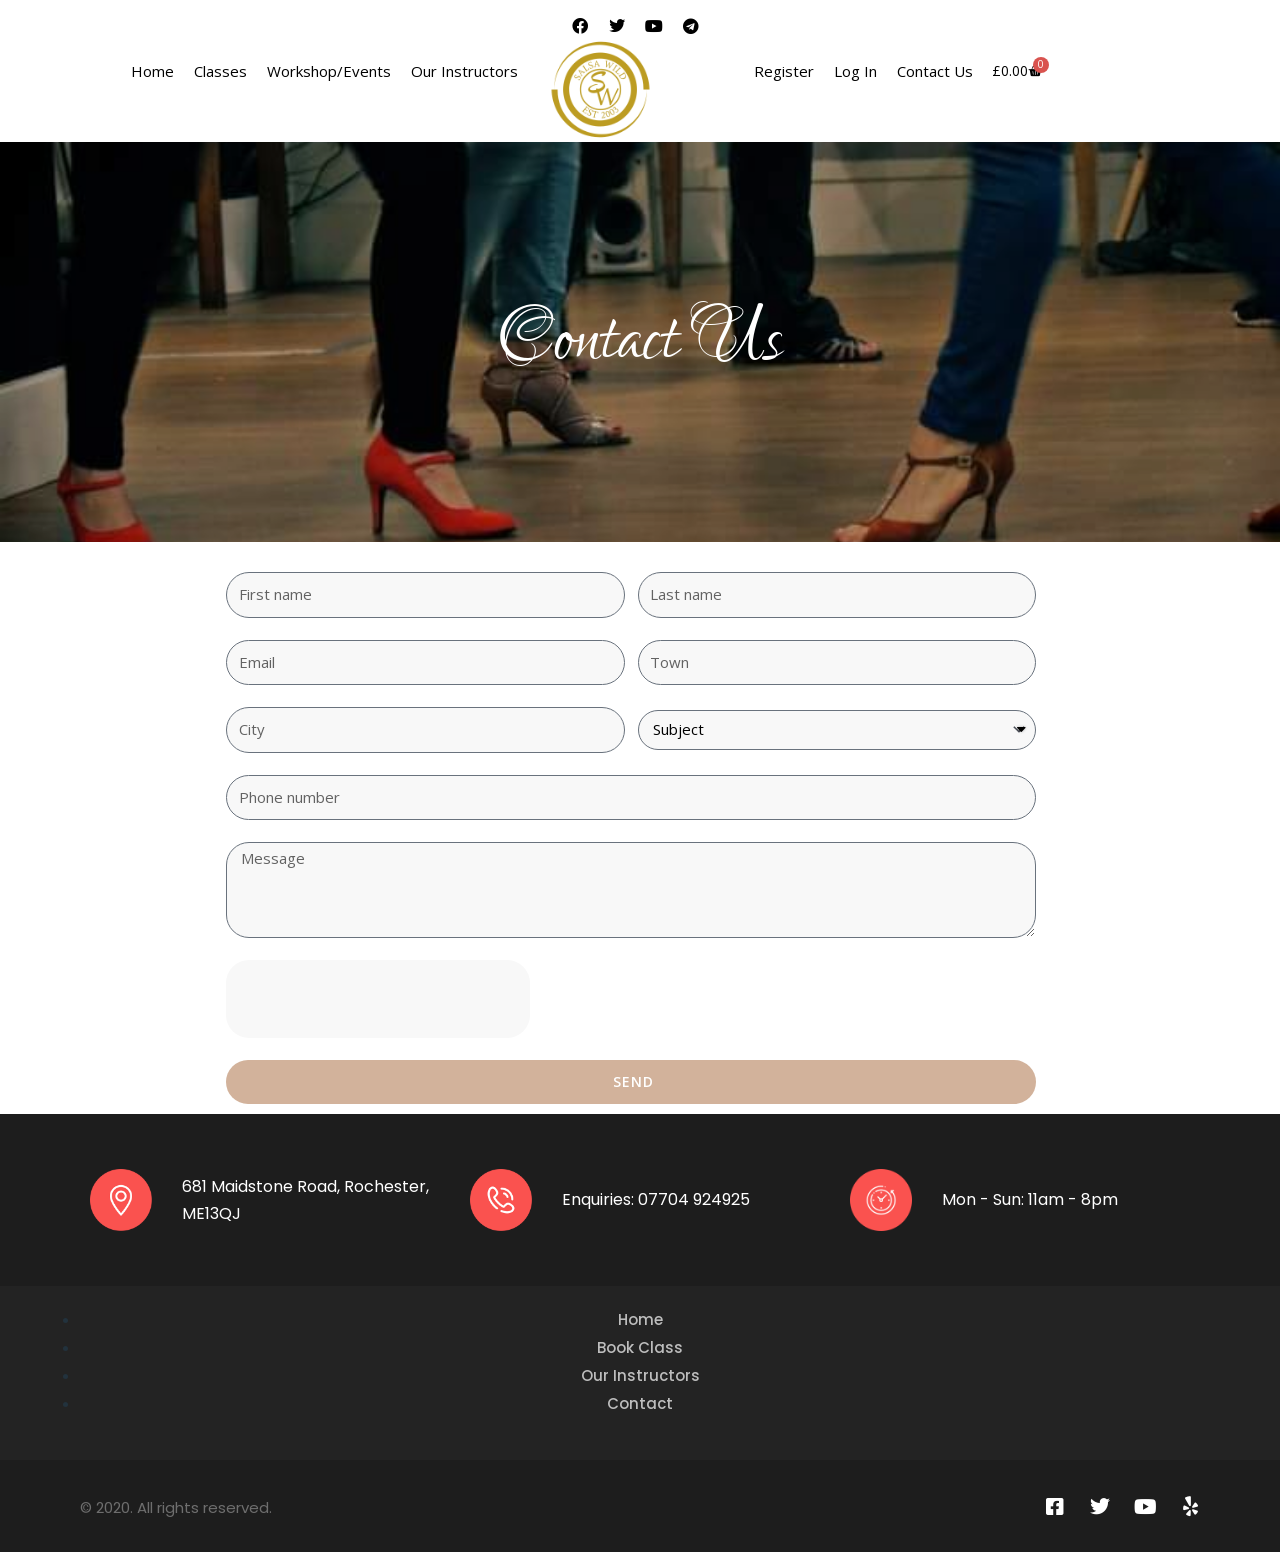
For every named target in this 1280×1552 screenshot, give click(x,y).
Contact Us (935, 71)
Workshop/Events (329, 71)
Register (784, 71)
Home (152, 71)
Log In (855, 71)
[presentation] (378, 999)
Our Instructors (464, 71)
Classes (220, 71)
